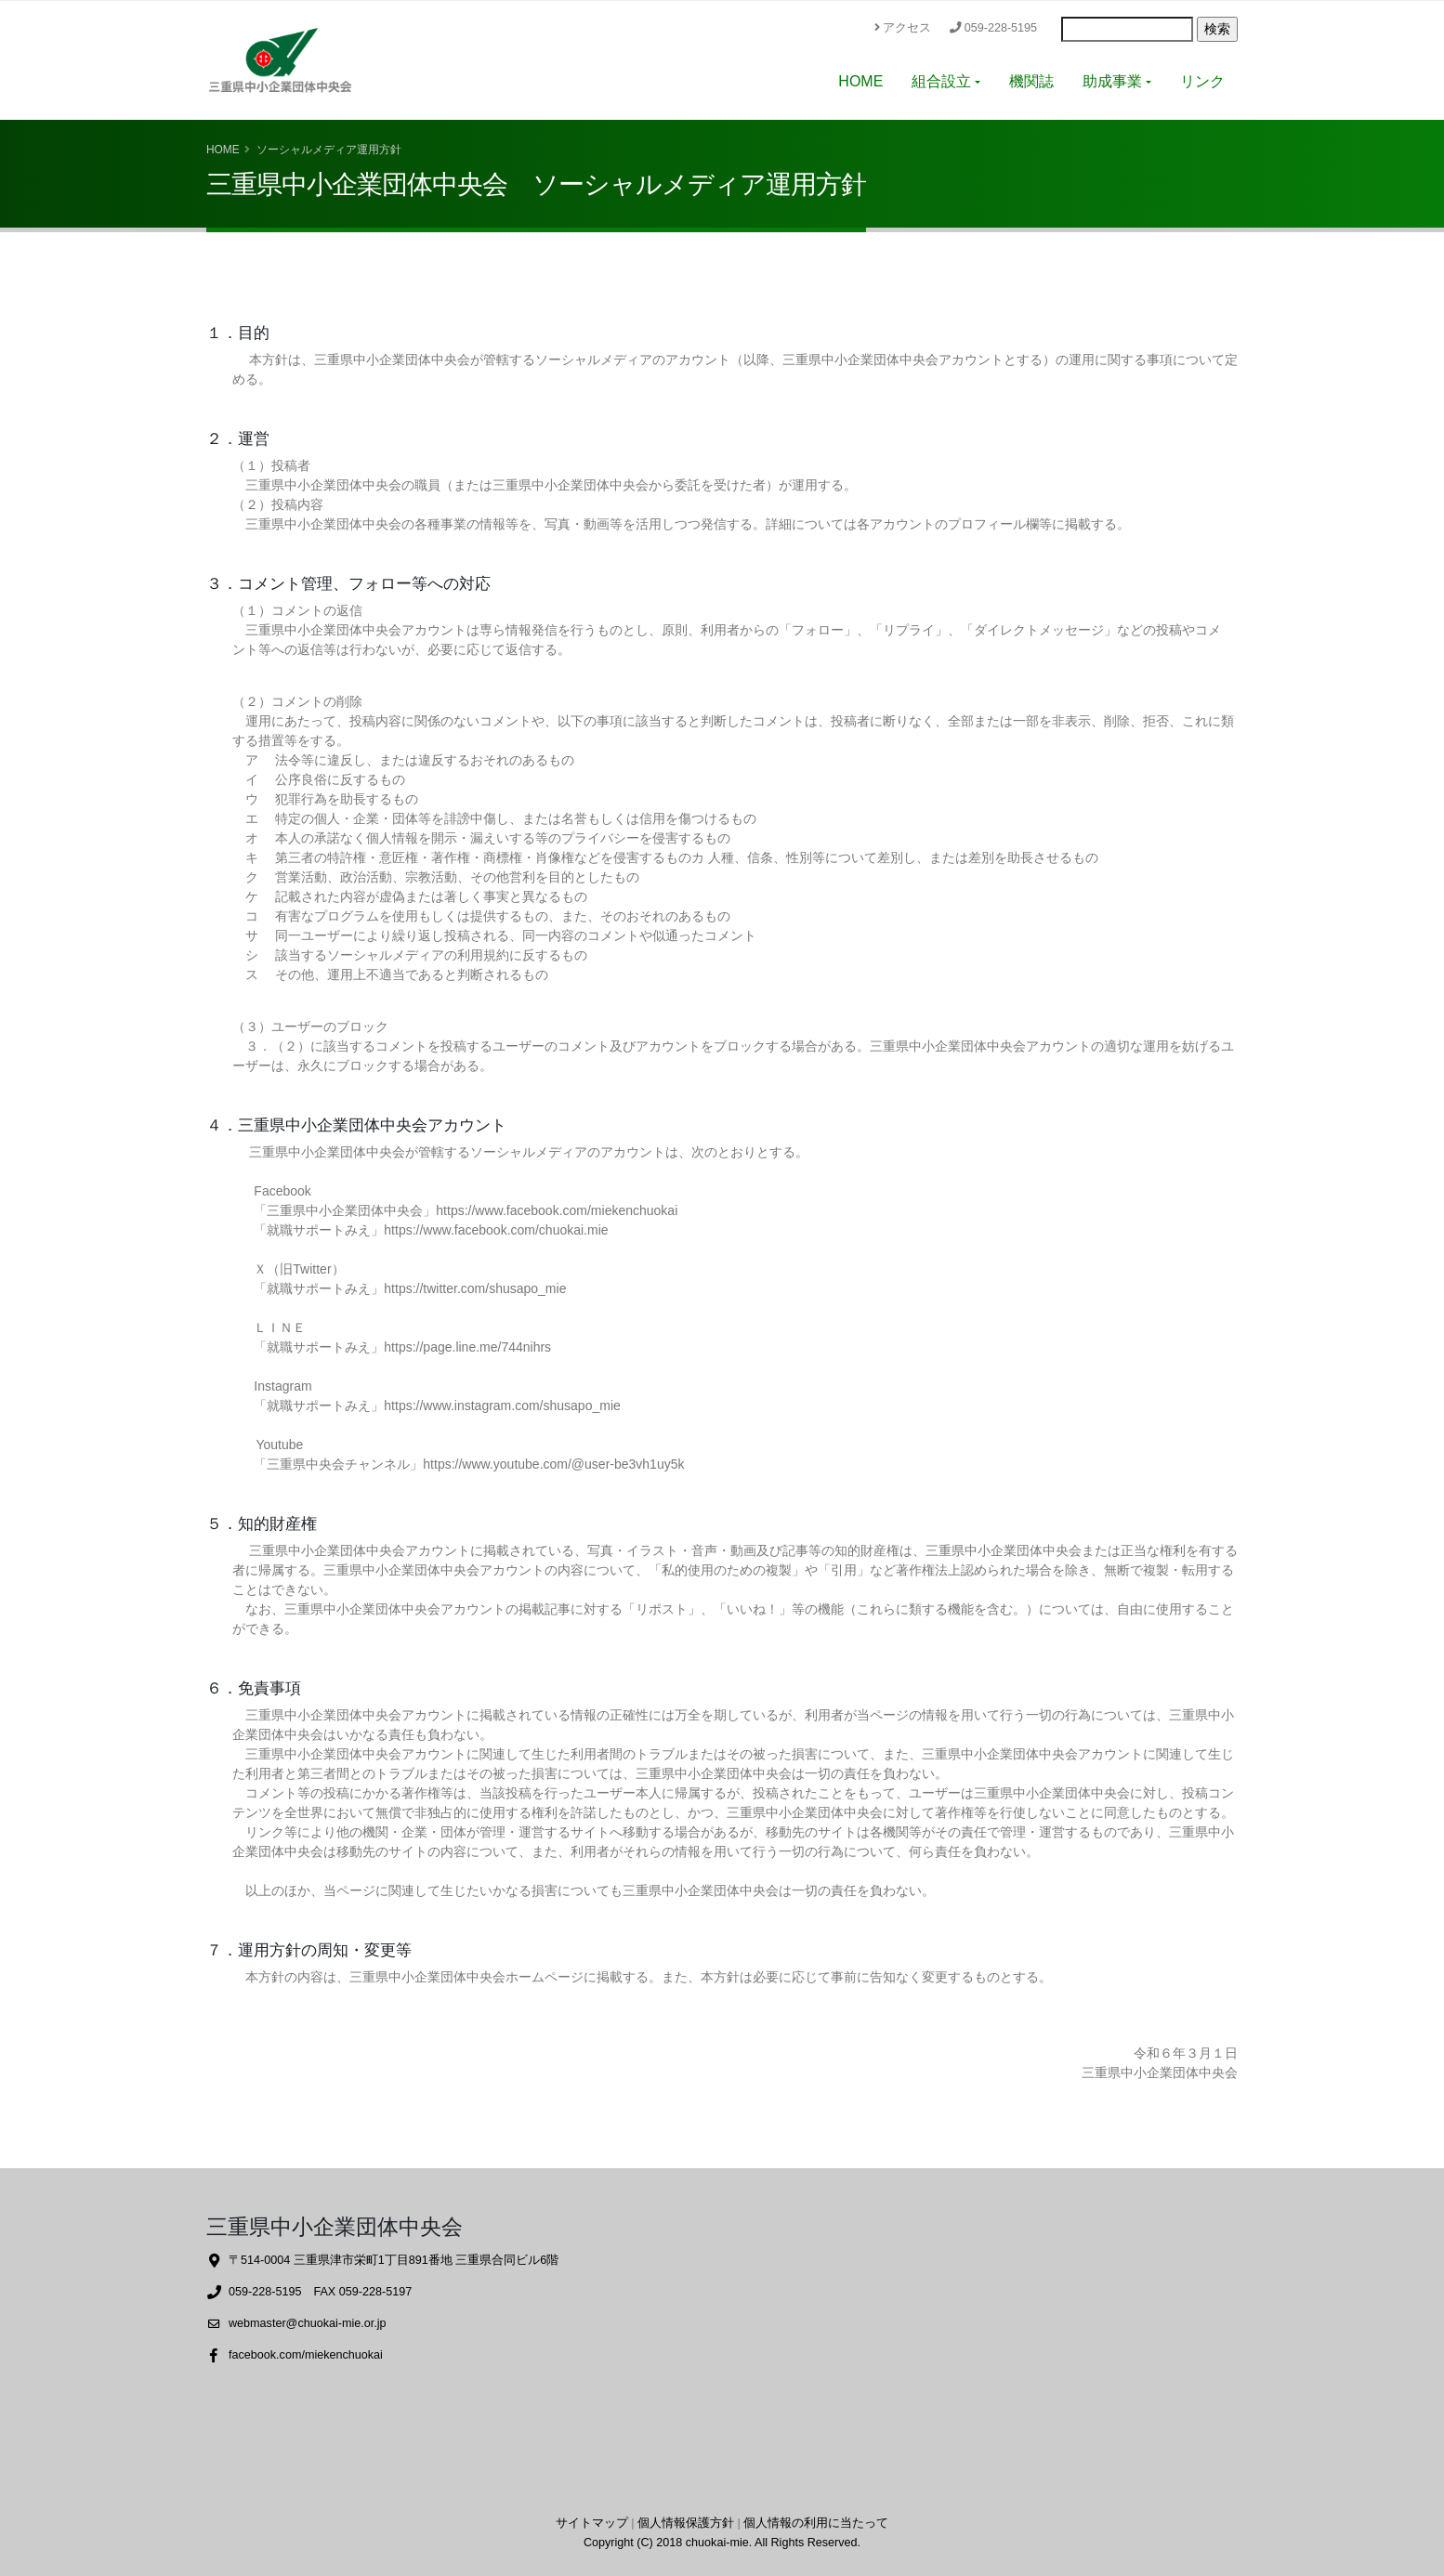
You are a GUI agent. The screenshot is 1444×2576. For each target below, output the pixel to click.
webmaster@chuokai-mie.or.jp (308, 2323)
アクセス (902, 27)
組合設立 (941, 81)
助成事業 (1112, 81)
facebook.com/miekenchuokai (306, 2354)
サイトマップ (592, 2523)
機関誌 (1031, 81)
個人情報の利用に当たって (815, 2523)
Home (223, 149)
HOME (860, 81)
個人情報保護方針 (685, 2523)
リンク (1202, 81)
